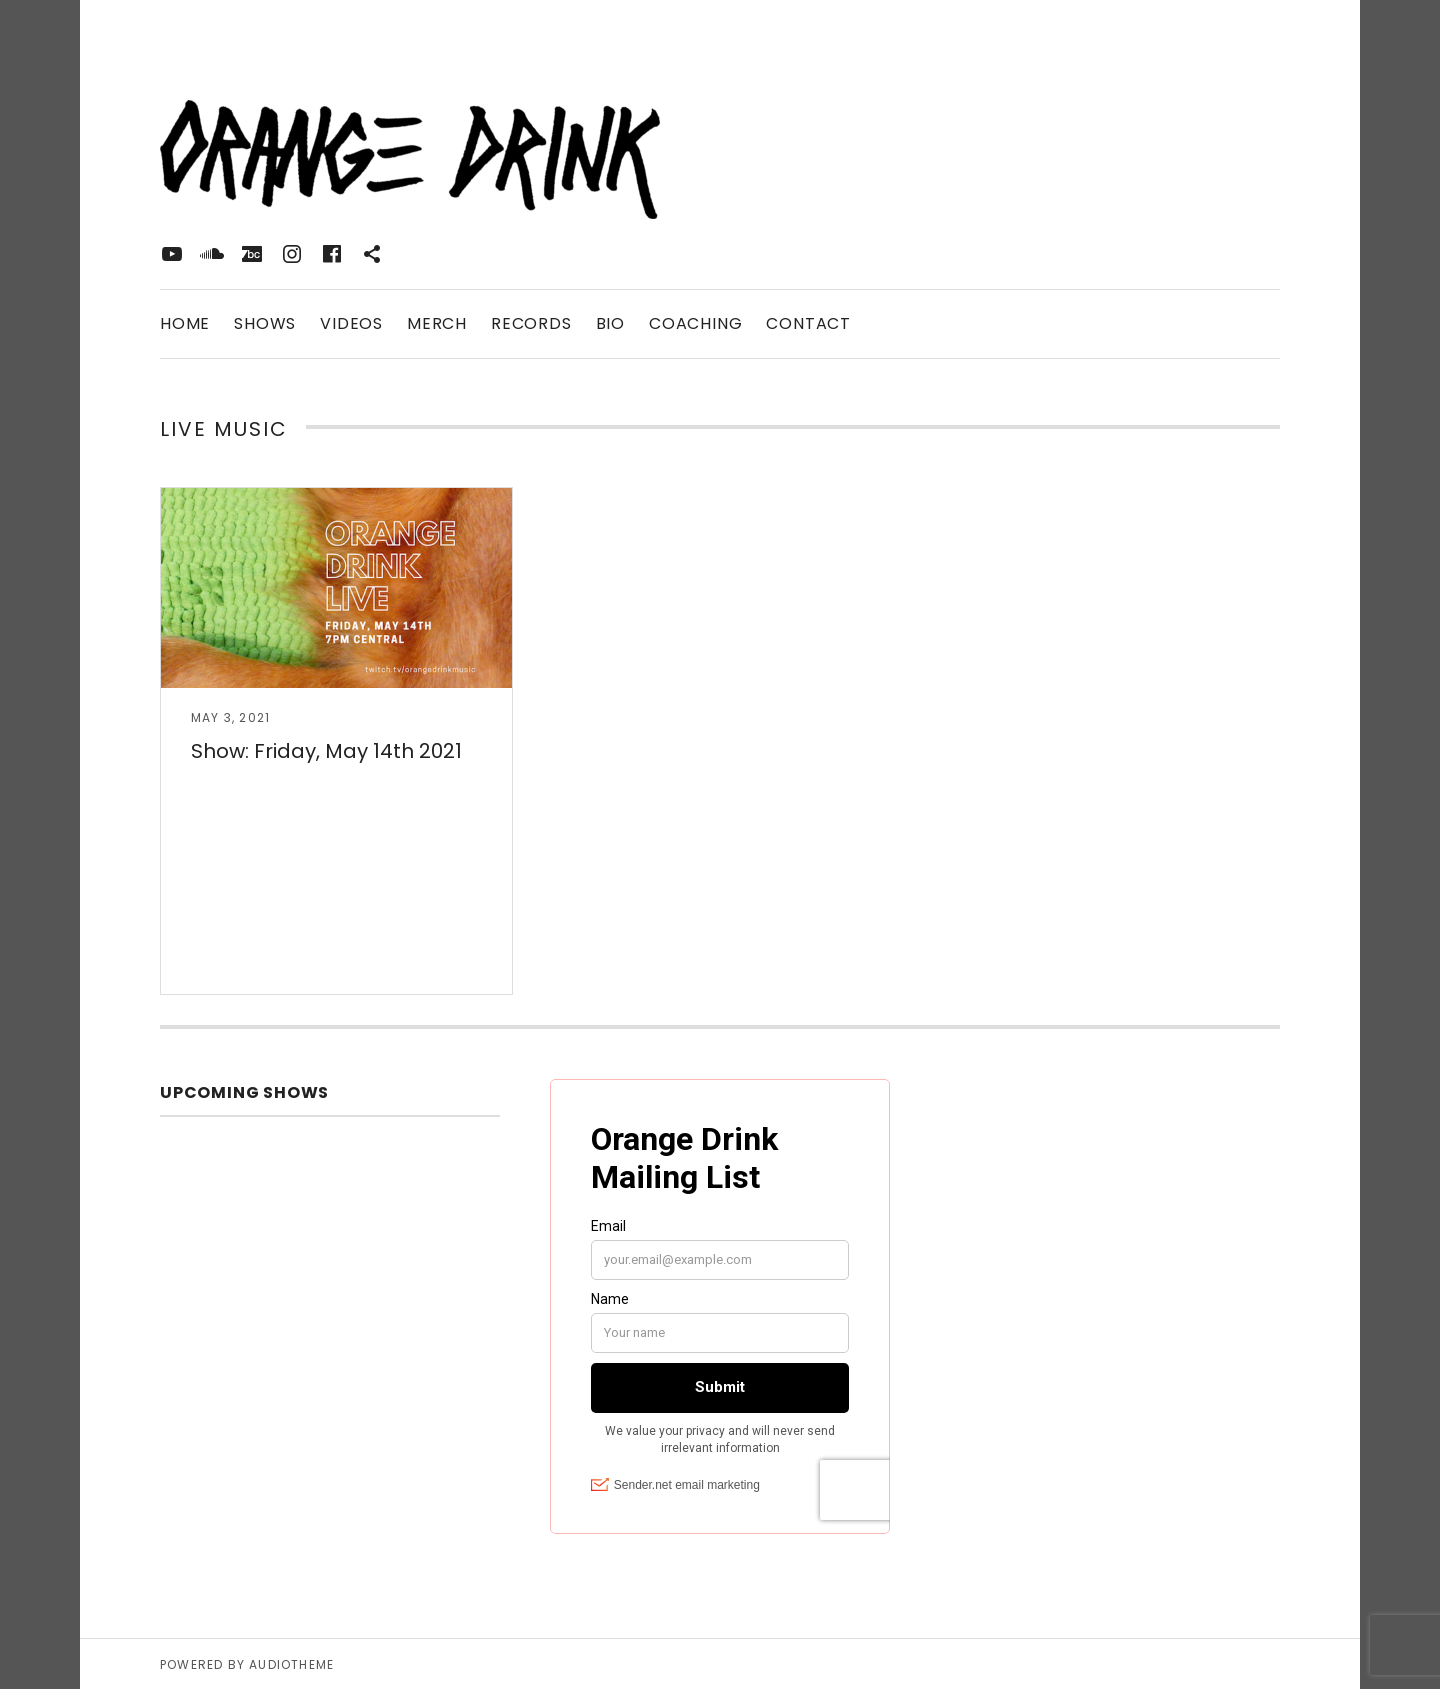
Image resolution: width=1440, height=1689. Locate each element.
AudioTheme (291, 1664)
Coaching (695, 323)
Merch (437, 323)
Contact (808, 323)
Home (185, 323)
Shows (265, 323)
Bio (610, 323)
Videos (351, 323)
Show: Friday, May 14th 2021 (326, 751)
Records (531, 323)
